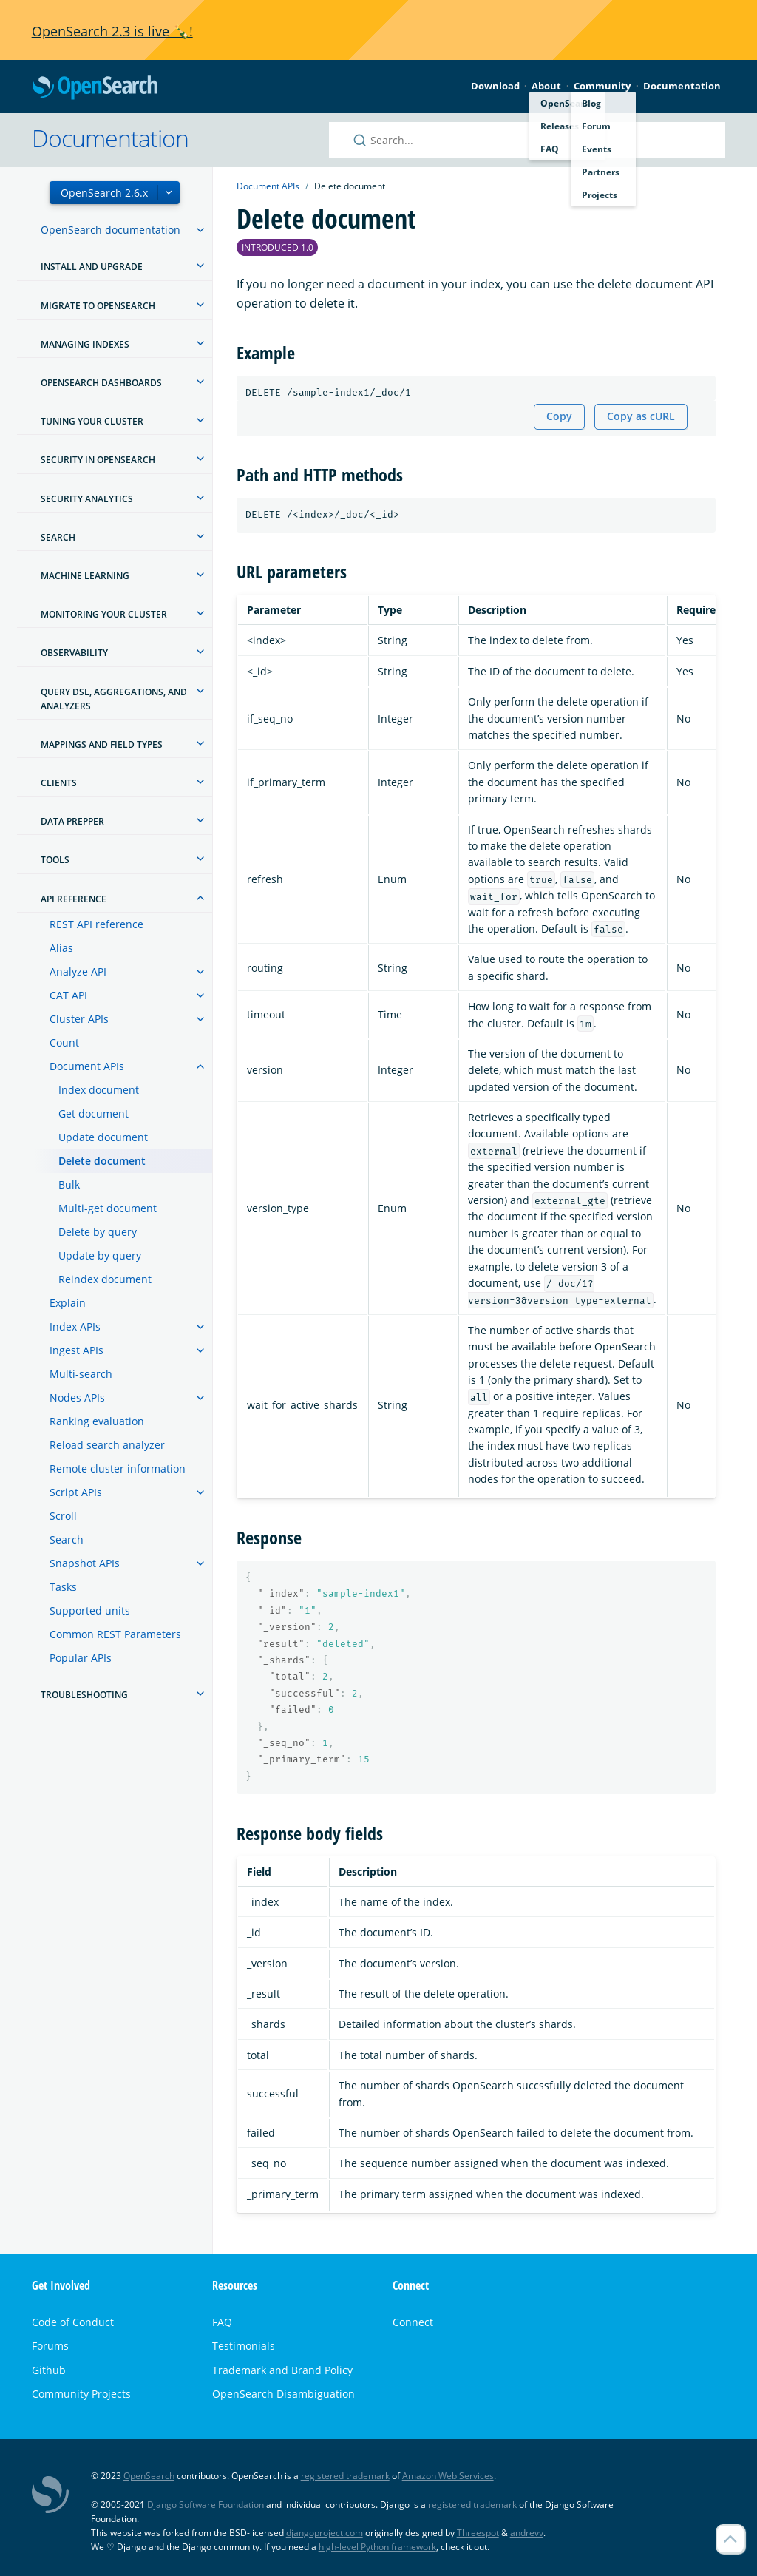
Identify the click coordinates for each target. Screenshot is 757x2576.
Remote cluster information (118, 1468)
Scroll (63, 1516)
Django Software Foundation (205, 2504)
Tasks (63, 1587)
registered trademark (345, 2475)
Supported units (90, 1610)
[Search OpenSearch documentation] (527, 140)
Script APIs (76, 1492)
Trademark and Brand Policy (282, 2370)
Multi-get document (107, 1208)
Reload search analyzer (107, 1445)
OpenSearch (95, 88)
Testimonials (243, 2346)
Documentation (682, 85)
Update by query (99, 1255)
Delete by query (97, 1232)
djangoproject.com (324, 2532)
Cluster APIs (79, 1019)
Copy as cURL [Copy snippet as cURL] (641, 416)
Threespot (478, 2532)
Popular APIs (81, 1658)
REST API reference (96, 924)
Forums (50, 2346)
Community (602, 85)
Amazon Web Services (448, 2475)
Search (67, 1539)
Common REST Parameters (115, 1634)
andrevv (526, 2532)
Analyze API (78, 971)
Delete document (102, 1161)
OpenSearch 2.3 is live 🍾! (112, 31)
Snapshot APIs (85, 1563)
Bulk (69, 1184)
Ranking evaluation (97, 1421)
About (546, 85)
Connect (413, 2322)
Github (49, 2370)
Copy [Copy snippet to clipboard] (559, 416)
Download (495, 85)
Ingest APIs (76, 1350)
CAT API (68, 995)
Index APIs (75, 1326)
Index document (98, 1090)
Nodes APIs (77, 1397)
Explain (68, 1303)
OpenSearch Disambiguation (283, 2394)
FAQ (222, 2322)
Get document (93, 1113)
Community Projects (81, 2394)
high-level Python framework (377, 2546)
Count (64, 1042)
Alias (61, 948)
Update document (103, 1137)
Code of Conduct (73, 2322)
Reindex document (105, 1279)
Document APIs (87, 1066)
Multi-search (81, 1374)
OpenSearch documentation (110, 230)
